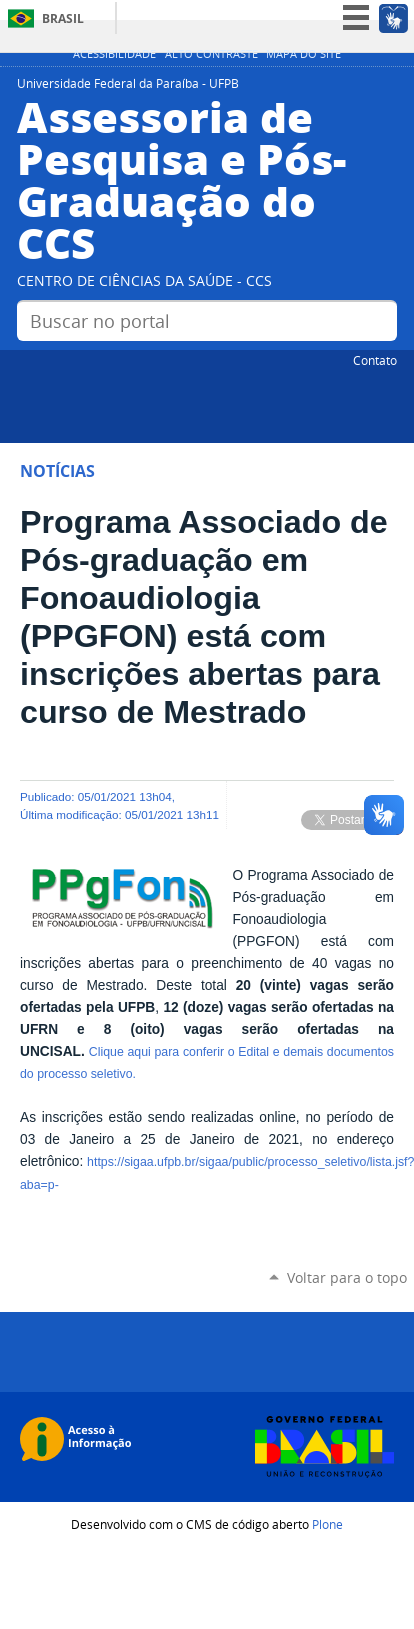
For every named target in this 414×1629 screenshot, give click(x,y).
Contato (375, 360)
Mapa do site (303, 54)
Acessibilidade (114, 54)
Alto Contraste (211, 54)
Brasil (63, 18)
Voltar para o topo (347, 1277)
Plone (327, 1524)
